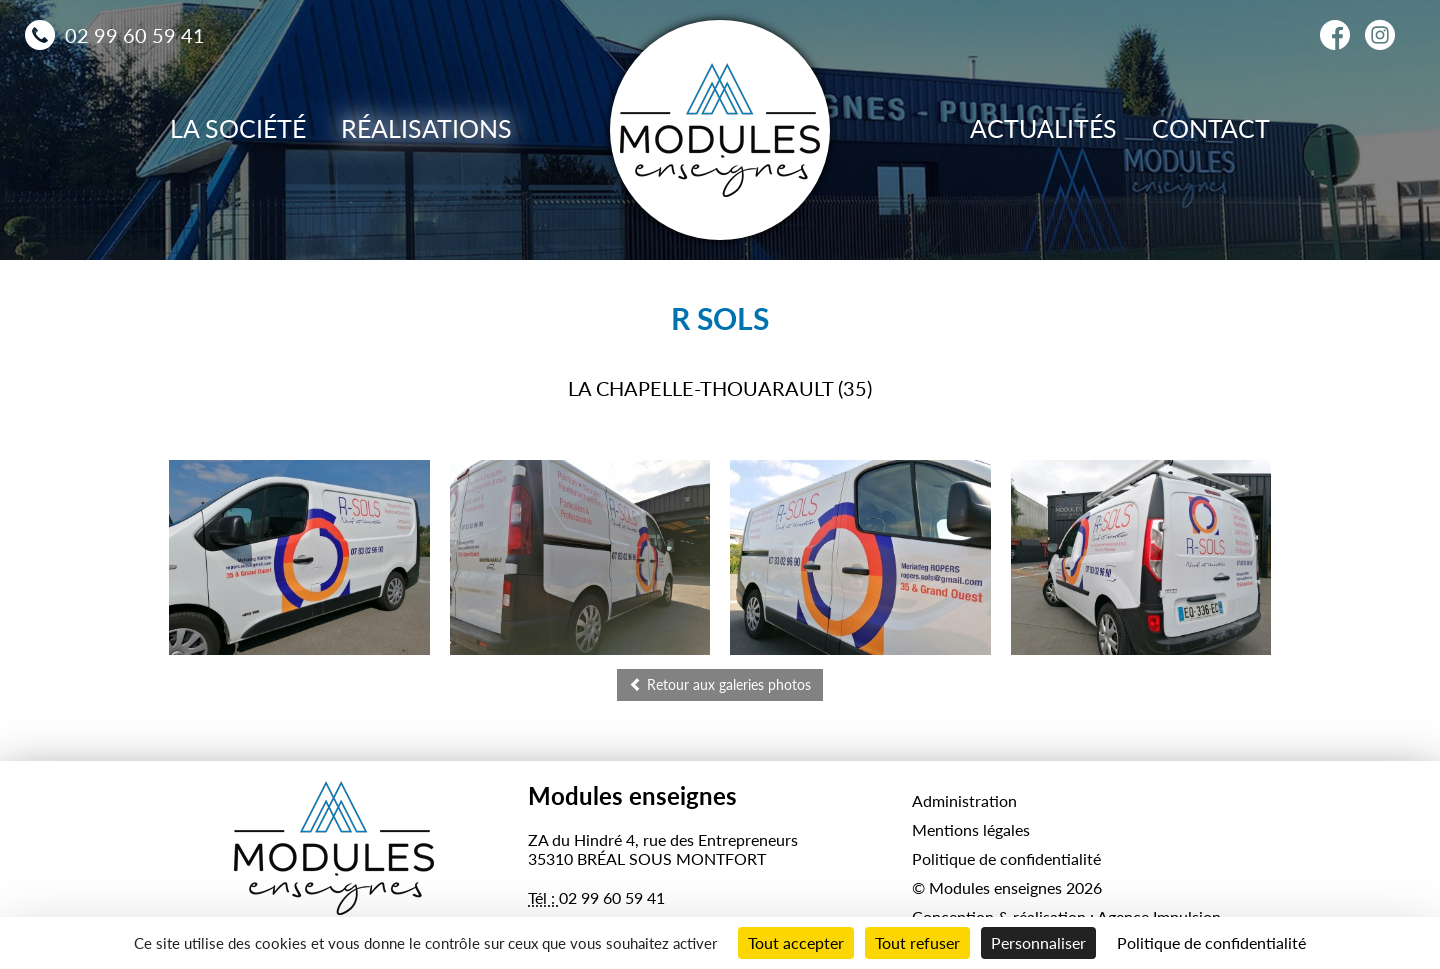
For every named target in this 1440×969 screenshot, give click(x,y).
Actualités (1043, 128)
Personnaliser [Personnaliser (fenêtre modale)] (1038, 942)
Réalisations (426, 128)
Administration (964, 800)
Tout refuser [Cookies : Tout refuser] (917, 942)
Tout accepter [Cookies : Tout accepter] (796, 942)
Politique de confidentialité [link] (1211, 942)
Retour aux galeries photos (720, 684)
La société (238, 128)
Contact (1211, 128)
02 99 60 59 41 (135, 35)
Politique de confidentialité (1006, 858)
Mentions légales (971, 829)
